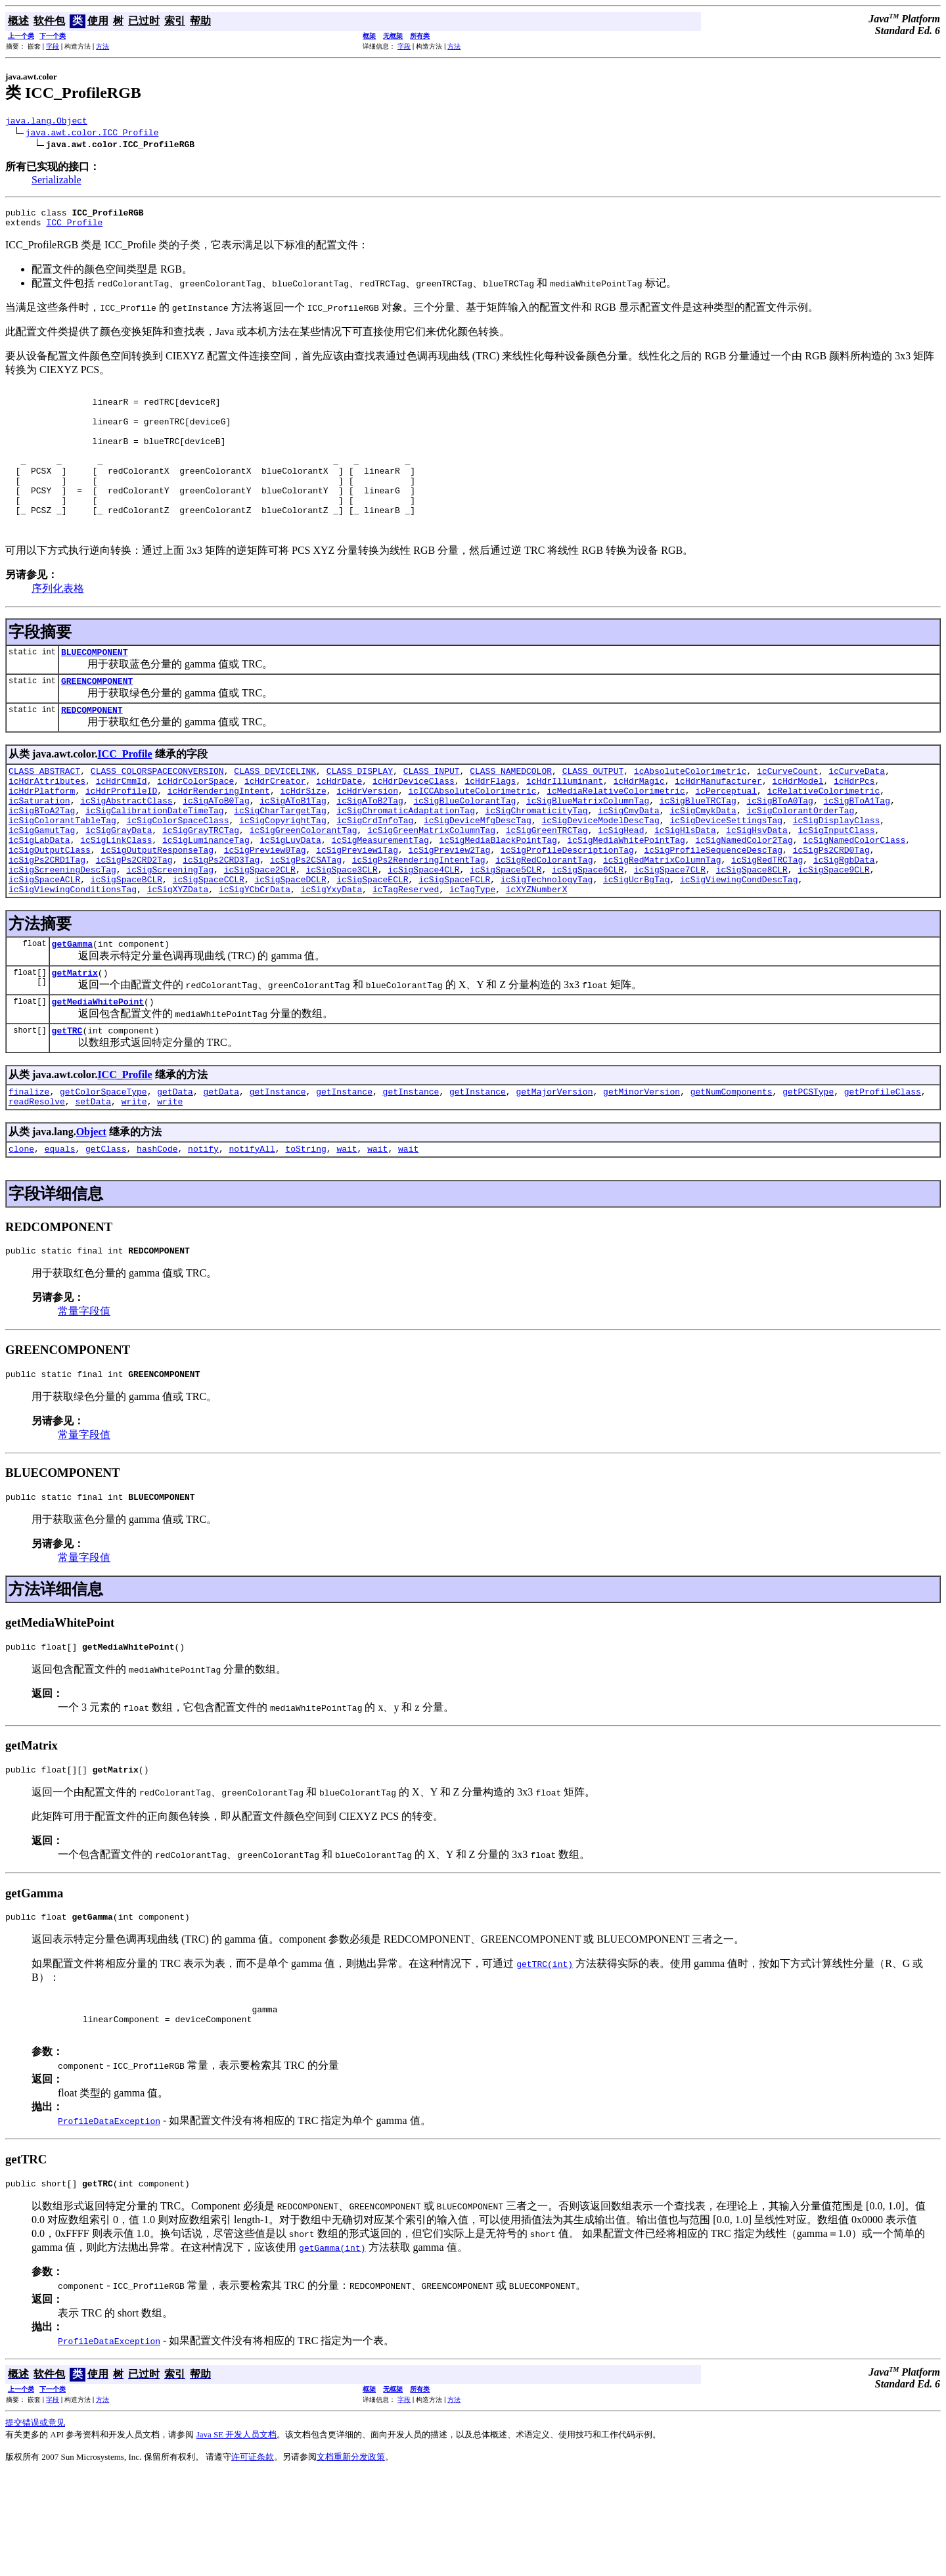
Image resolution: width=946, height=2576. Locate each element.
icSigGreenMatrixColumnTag (431, 885)
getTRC (67, 1105)
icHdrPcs (854, 826)
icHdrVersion (367, 838)
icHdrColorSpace (195, 826)
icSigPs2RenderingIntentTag (418, 920)
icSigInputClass (836, 885)
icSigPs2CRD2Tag (134, 920)
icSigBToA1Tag (856, 849)
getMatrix (75, 1043)
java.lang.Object (46, 122)
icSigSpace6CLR (587, 932)
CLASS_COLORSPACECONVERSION (157, 814)
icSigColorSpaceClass (177, 873)
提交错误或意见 (35, 2525)
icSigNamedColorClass (854, 897)
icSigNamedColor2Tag (743, 897)
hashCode (157, 1229)
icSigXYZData (178, 956)
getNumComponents (731, 1168)
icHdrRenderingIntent (219, 838)
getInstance (278, 1168)
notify (203, 1229)
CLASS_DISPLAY (360, 814)
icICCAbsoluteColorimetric (472, 838)
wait (346, 1229)
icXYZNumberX (537, 956)
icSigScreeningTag (170, 932)
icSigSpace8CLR (752, 932)
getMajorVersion (554, 1168)
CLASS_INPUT (431, 814)
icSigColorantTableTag (62, 873)
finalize (29, 1168)
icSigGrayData (118, 885)
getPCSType (808, 1168)
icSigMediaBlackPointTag (497, 897)
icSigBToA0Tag (779, 849)
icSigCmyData (629, 861)
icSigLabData (39, 897)
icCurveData (856, 814)
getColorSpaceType (103, 1168)
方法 (102, 46)
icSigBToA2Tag (42, 861)
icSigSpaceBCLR (126, 944)
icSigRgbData (844, 920)
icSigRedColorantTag (544, 920)
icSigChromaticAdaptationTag (405, 861)
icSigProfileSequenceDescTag (713, 909)
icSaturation (39, 849)
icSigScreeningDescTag (62, 932)
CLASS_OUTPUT (593, 814)
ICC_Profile (74, 228)
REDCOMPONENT (92, 751)
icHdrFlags (490, 826)
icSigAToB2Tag (369, 849)
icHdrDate (339, 826)
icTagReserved (405, 956)
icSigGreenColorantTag (303, 885)
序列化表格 (58, 623)
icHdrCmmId (121, 826)
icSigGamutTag (42, 885)
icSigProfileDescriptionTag (567, 909)
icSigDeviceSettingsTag (725, 873)
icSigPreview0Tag (265, 909)
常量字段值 (84, 1393)
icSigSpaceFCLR (454, 944)
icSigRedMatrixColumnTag (662, 920)
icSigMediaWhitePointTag (626, 897)
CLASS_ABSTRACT (44, 814)
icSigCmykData (702, 861)
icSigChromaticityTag (536, 861)
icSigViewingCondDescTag (739, 944)
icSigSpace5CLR (505, 932)
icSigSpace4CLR (423, 932)
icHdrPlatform (42, 838)
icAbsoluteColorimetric (690, 814)
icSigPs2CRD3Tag (221, 920)
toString (305, 1229)
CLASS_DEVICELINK (275, 814)
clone (21, 1229)
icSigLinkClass (116, 897)
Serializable (56, 181)
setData (93, 1180)
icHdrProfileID (121, 838)
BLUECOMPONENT (94, 689)
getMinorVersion (641, 1168)
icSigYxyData (332, 956)
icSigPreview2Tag (449, 909)
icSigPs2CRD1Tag (47, 920)
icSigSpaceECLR (372, 944)
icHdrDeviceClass (413, 826)
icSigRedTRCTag (767, 920)
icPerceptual (726, 838)
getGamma (72, 1012)
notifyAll (252, 1229)
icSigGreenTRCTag (547, 885)
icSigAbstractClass (126, 849)
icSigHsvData (757, 885)
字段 (52, 46)
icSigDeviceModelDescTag (600, 873)
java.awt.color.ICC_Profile (92, 134)
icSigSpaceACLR (44, 944)
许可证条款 (252, 2559)
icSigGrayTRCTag (200, 885)
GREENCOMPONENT (97, 720)
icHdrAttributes (47, 826)
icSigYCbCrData (254, 956)
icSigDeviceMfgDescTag (477, 873)
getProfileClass (882, 1168)
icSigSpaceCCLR (208, 944)
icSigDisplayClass (836, 873)
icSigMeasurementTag (379, 897)
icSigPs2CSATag (306, 920)
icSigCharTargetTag (280, 861)
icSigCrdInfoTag (374, 873)
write (134, 1180)
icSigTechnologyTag (547, 944)
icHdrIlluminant (564, 826)
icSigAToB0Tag (216, 849)
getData (175, 1168)
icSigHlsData (685, 885)
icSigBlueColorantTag (464, 849)
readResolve (37, 1180)
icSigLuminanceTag (206, 897)
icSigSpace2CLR (260, 932)
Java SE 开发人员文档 (236, 2537)
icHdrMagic (639, 826)
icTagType (472, 956)
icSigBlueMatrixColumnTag (587, 849)
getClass (105, 1229)
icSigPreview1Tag (357, 909)
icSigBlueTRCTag (698, 849)
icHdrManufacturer (718, 826)
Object (91, 1210)
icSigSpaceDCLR (290, 944)
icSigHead (621, 885)
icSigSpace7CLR (670, 932)
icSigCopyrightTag (283, 873)
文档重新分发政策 (351, 2559)
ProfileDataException (109, 2221)
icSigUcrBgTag (636, 944)
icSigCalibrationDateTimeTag (154, 861)
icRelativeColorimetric (823, 838)
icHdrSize (303, 838)
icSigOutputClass (50, 909)
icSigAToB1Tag (292, 849)
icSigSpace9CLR (833, 932)
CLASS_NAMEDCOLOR (511, 814)
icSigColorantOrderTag (800, 861)
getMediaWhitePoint (98, 1074)
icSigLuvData (290, 897)
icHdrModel (797, 826)
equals (60, 1229)
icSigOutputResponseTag (157, 909)
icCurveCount (788, 814)
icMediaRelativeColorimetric (616, 838)
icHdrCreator (275, 826)
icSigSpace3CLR (341, 932)
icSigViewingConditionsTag (73, 956)
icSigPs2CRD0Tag (831, 909)
